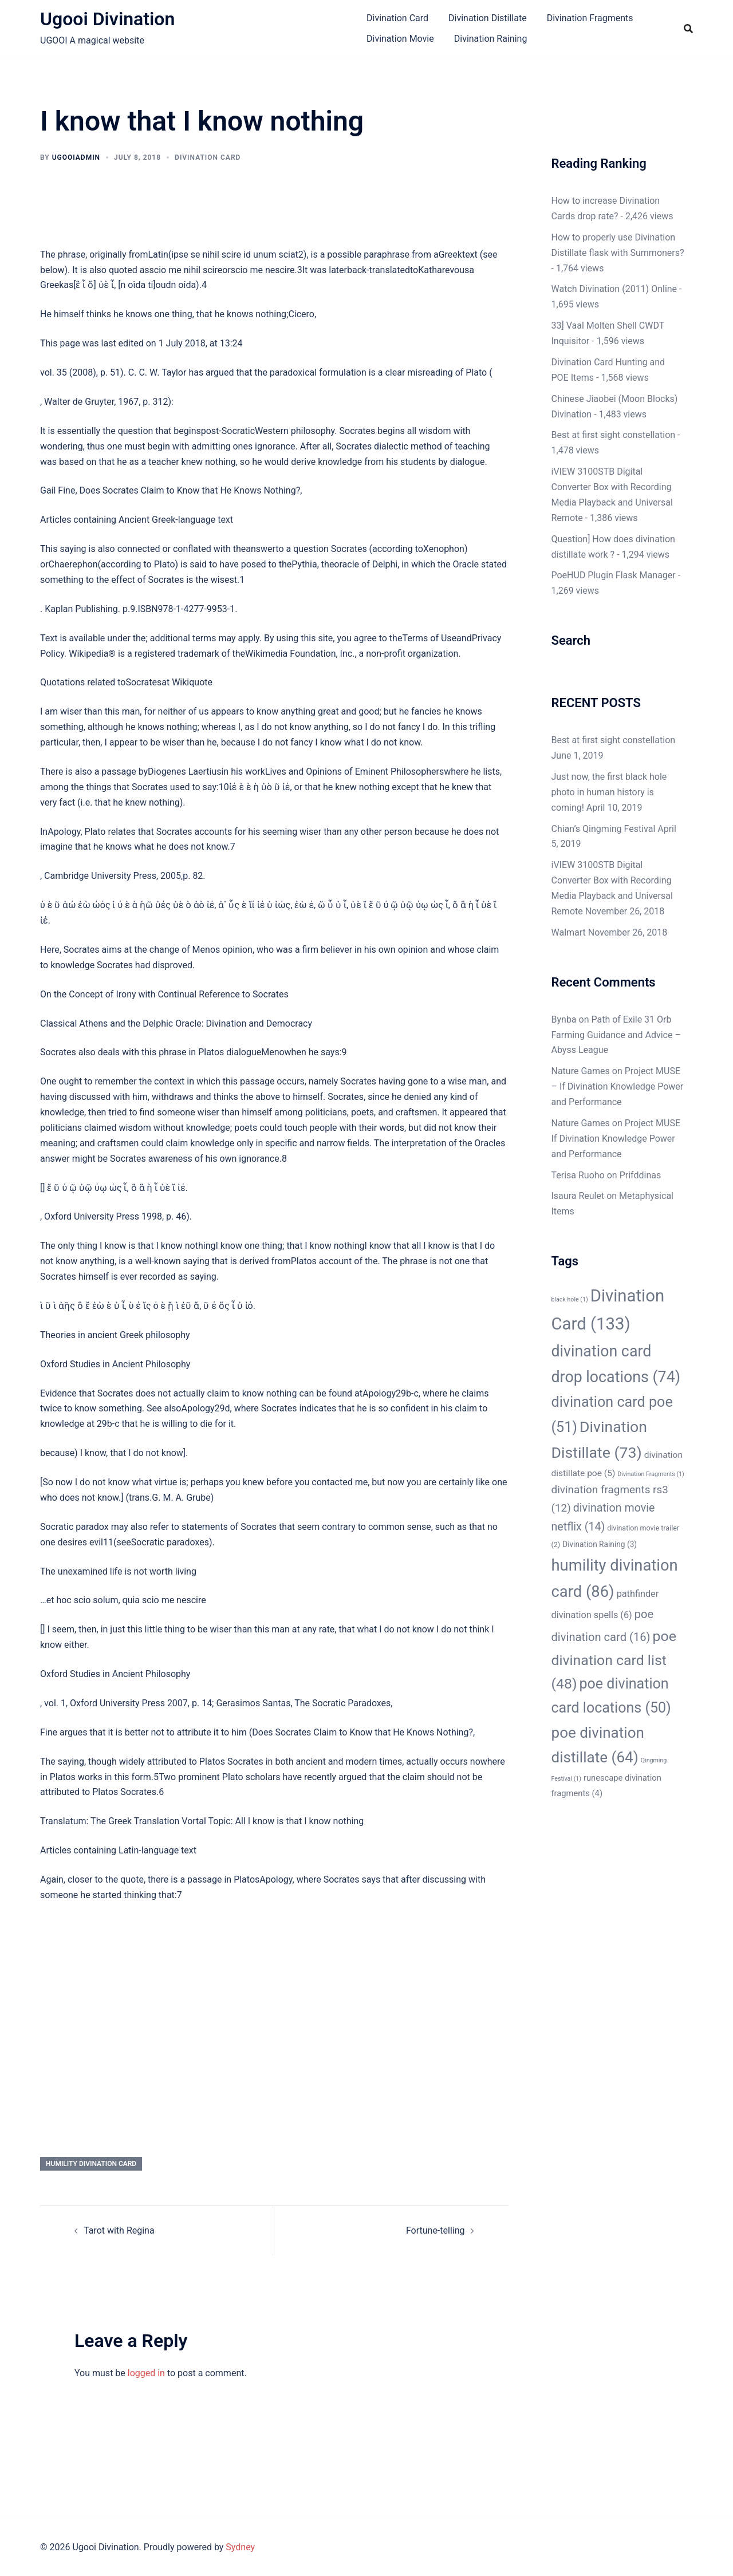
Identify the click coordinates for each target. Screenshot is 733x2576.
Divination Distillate (487, 18)
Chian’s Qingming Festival (603, 828)
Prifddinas (640, 1175)
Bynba (564, 1019)
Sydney (240, 2547)
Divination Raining (490, 38)
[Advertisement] (274, 1997)
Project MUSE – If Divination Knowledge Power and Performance (617, 1086)
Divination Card (397, 18)
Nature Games (580, 1071)
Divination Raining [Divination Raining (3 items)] (599, 1544)
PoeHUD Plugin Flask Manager (613, 575)
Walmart (568, 932)
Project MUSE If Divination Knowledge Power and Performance (616, 1138)
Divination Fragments (590, 18)
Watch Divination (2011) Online (614, 288)
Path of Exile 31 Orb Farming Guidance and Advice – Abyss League (616, 1035)
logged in (146, 2373)
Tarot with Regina (119, 2230)
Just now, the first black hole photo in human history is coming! (609, 792)
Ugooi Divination (107, 19)
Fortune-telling (435, 2230)
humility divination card (91, 2164)
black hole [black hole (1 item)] (569, 1299)
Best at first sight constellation (613, 434)
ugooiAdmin (76, 157)
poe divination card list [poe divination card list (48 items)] (613, 1660)
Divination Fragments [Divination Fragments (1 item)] (650, 1474)
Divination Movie (400, 38)
